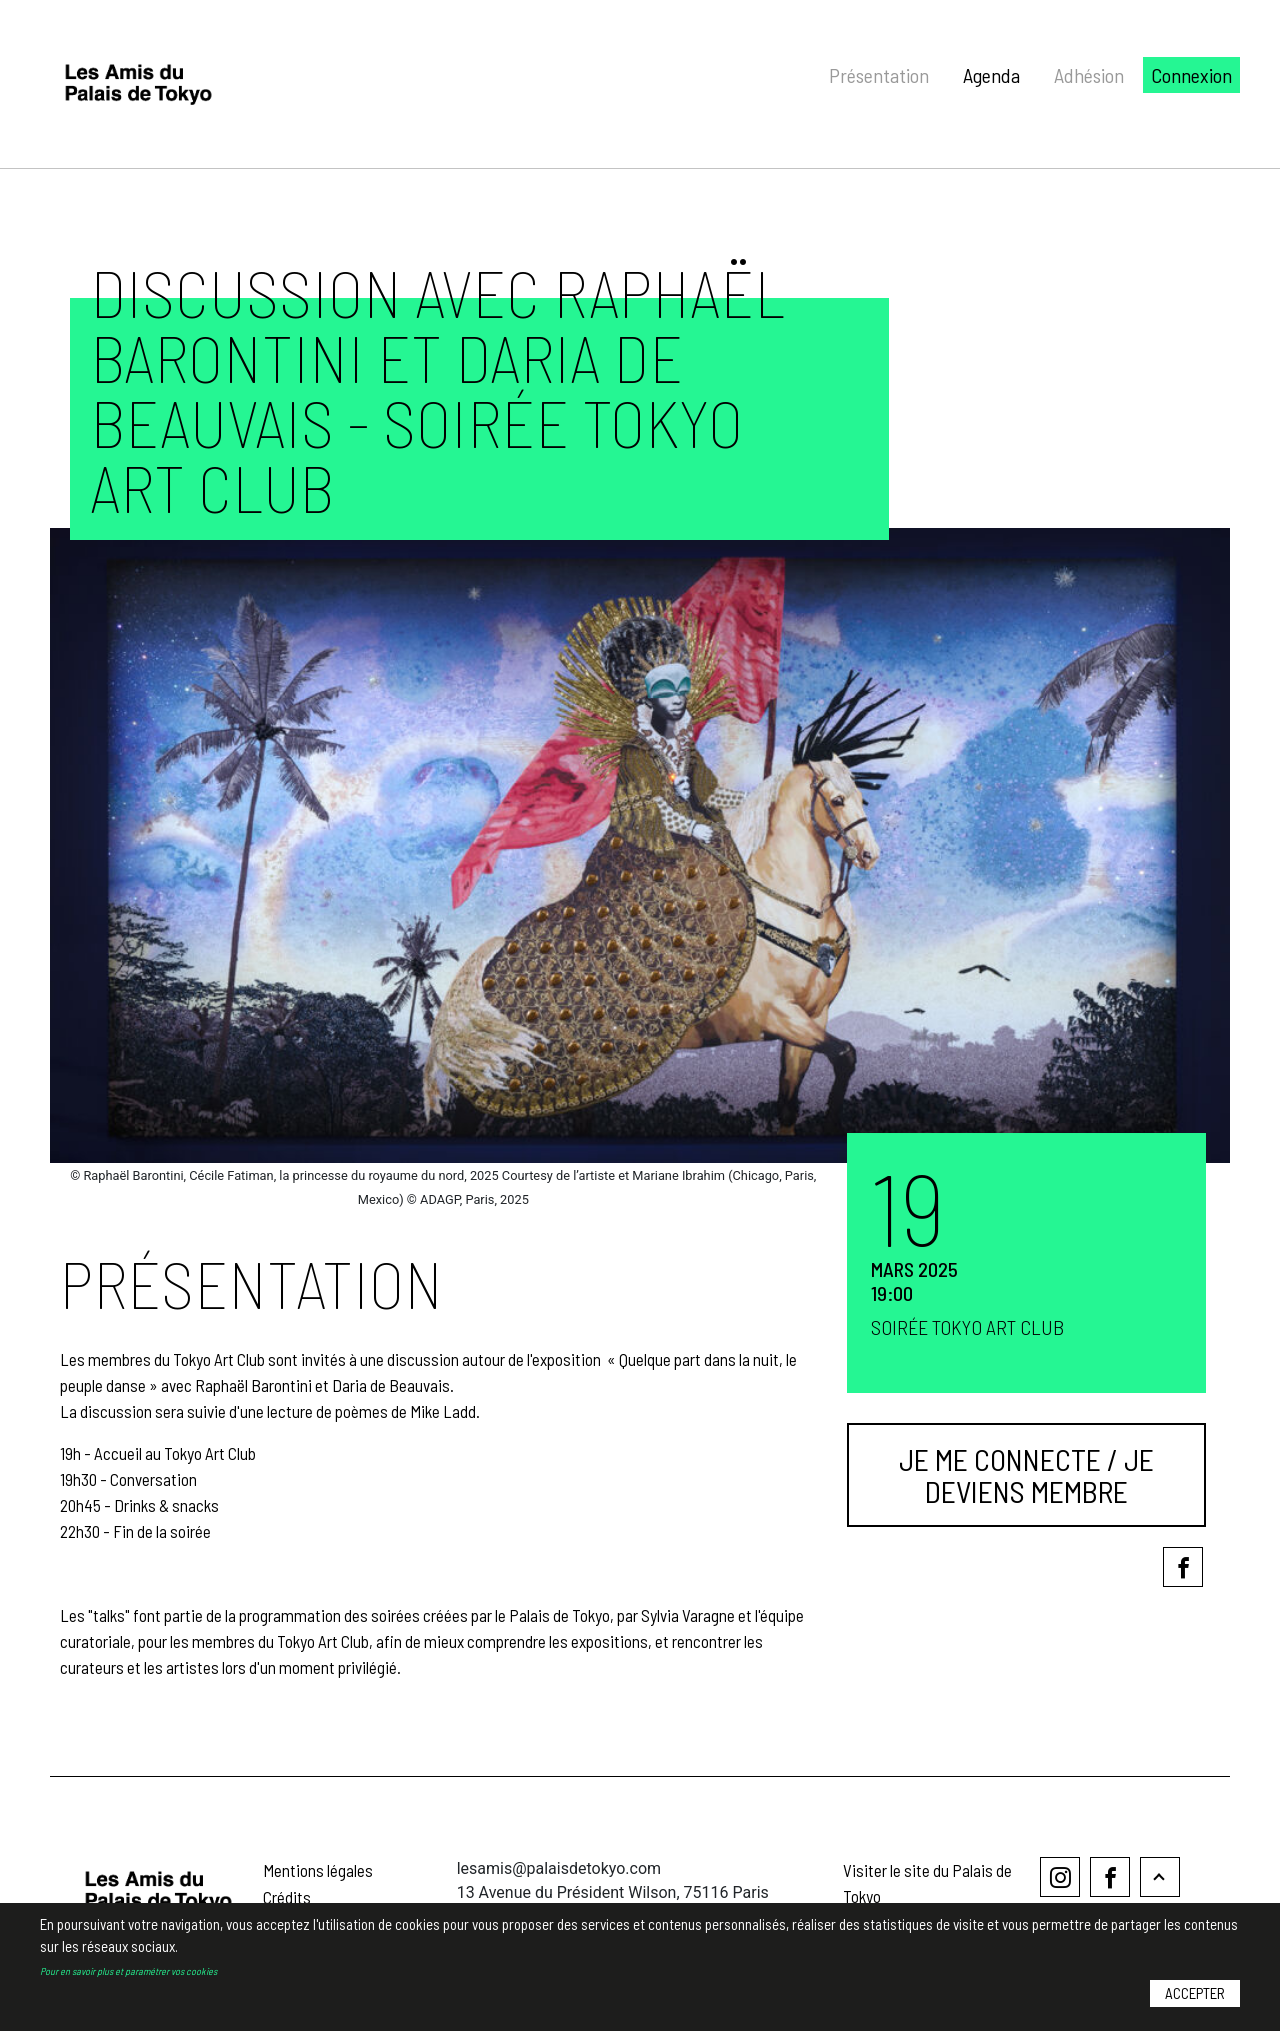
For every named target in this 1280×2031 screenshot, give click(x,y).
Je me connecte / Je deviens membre (1026, 1475)
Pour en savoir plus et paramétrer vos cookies (128, 1985)
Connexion (1191, 75)
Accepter (1195, 2008)
